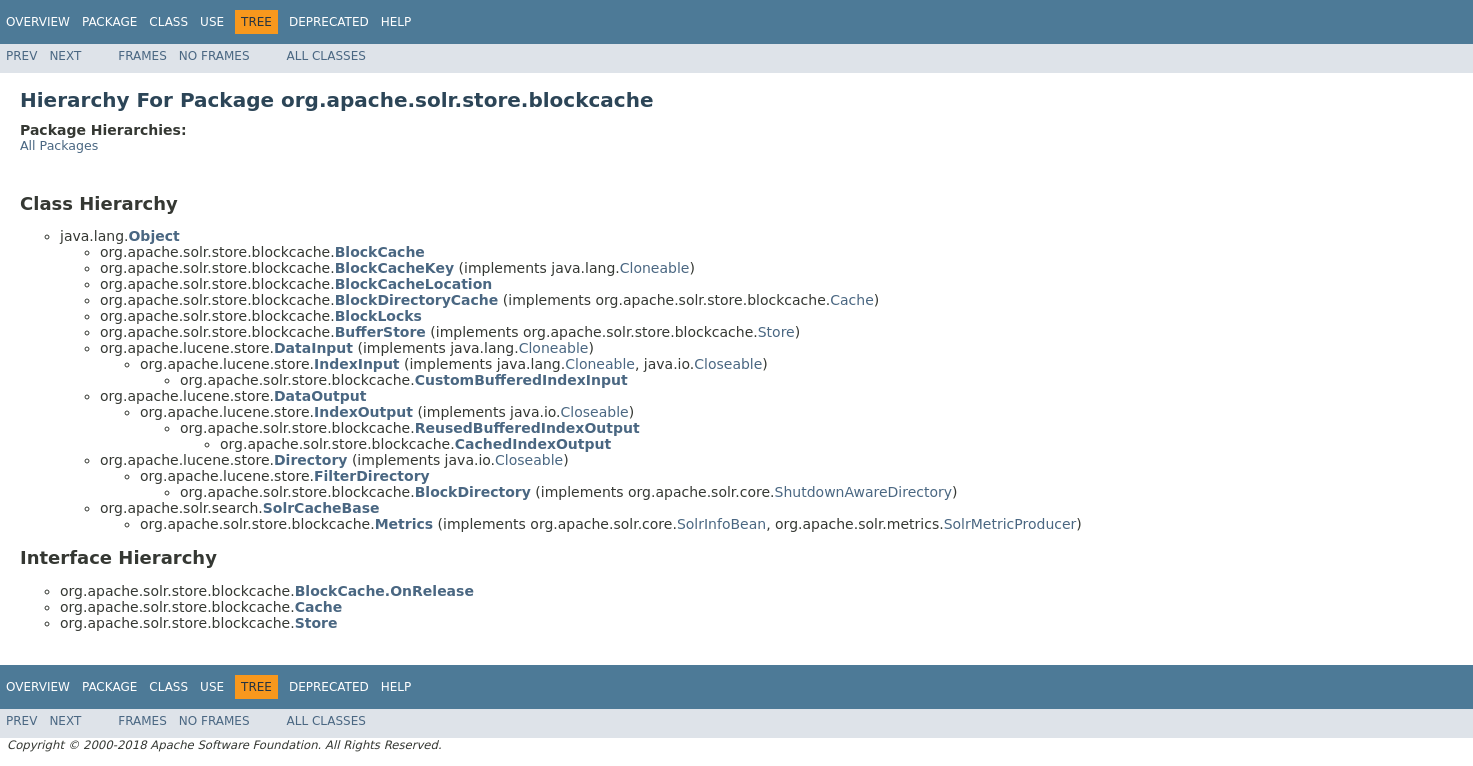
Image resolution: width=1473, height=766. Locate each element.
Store (776, 332)
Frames (142, 56)
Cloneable (655, 268)
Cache (852, 300)
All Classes (326, 56)
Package (109, 22)
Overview (38, 22)
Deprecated (329, 22)
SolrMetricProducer (1010, 524)
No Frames (214, 56)
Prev (21, 56)
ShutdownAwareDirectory (864, 492)
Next (65, 56)
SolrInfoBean (721, 524)
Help (396, 22)
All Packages (59, 145)
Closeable (728, 364)
